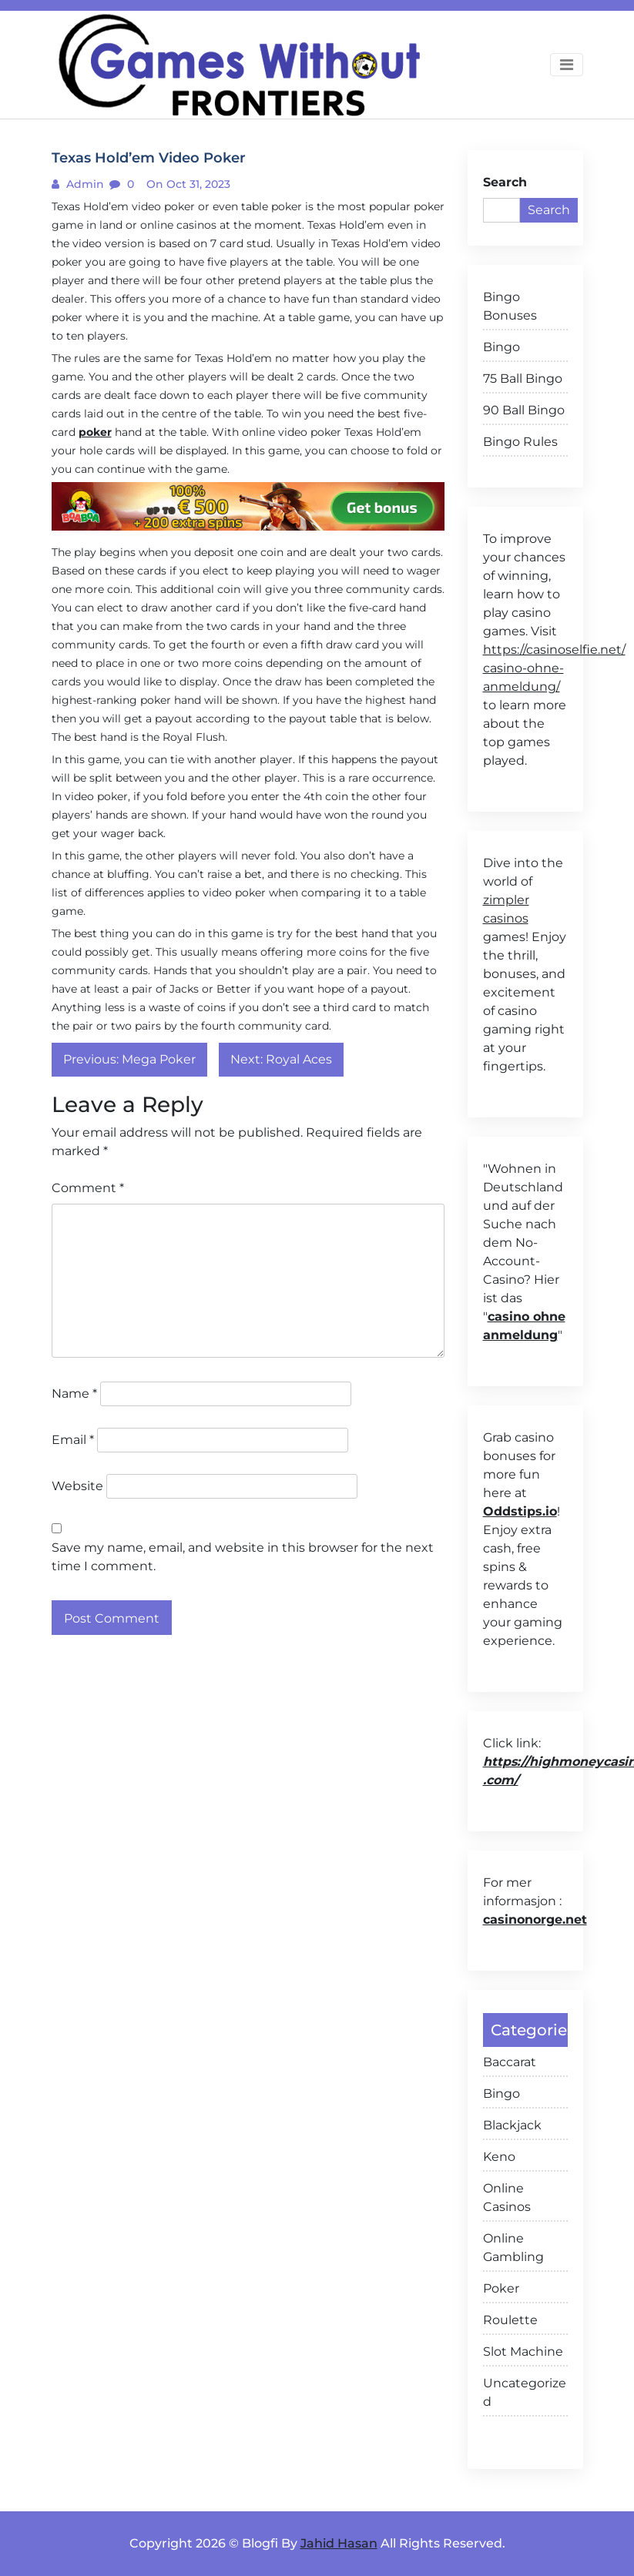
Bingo (501, 347)
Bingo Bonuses (510, 306)
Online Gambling (513, 2247)
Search (505, 182)
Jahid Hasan (338, 2543)
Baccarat (509, 2062)
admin (83, 184)
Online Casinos (507, 2197)
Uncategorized (524, 2392)
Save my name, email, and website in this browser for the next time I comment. (243, 1556)
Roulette (510, 2320)
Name (74, 1393)
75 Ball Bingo (522, 378)
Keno (499, 2156)
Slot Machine (523, 2351)
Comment (88, 1188)
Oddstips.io (520, 1511)
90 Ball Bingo (524, 410)
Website (77, 1486)
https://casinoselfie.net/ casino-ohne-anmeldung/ (554, 668)
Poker (501, 2288)
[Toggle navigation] (566, 64)
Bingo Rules (520, 441)
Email (73, 1439)
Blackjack (512, 2125)
